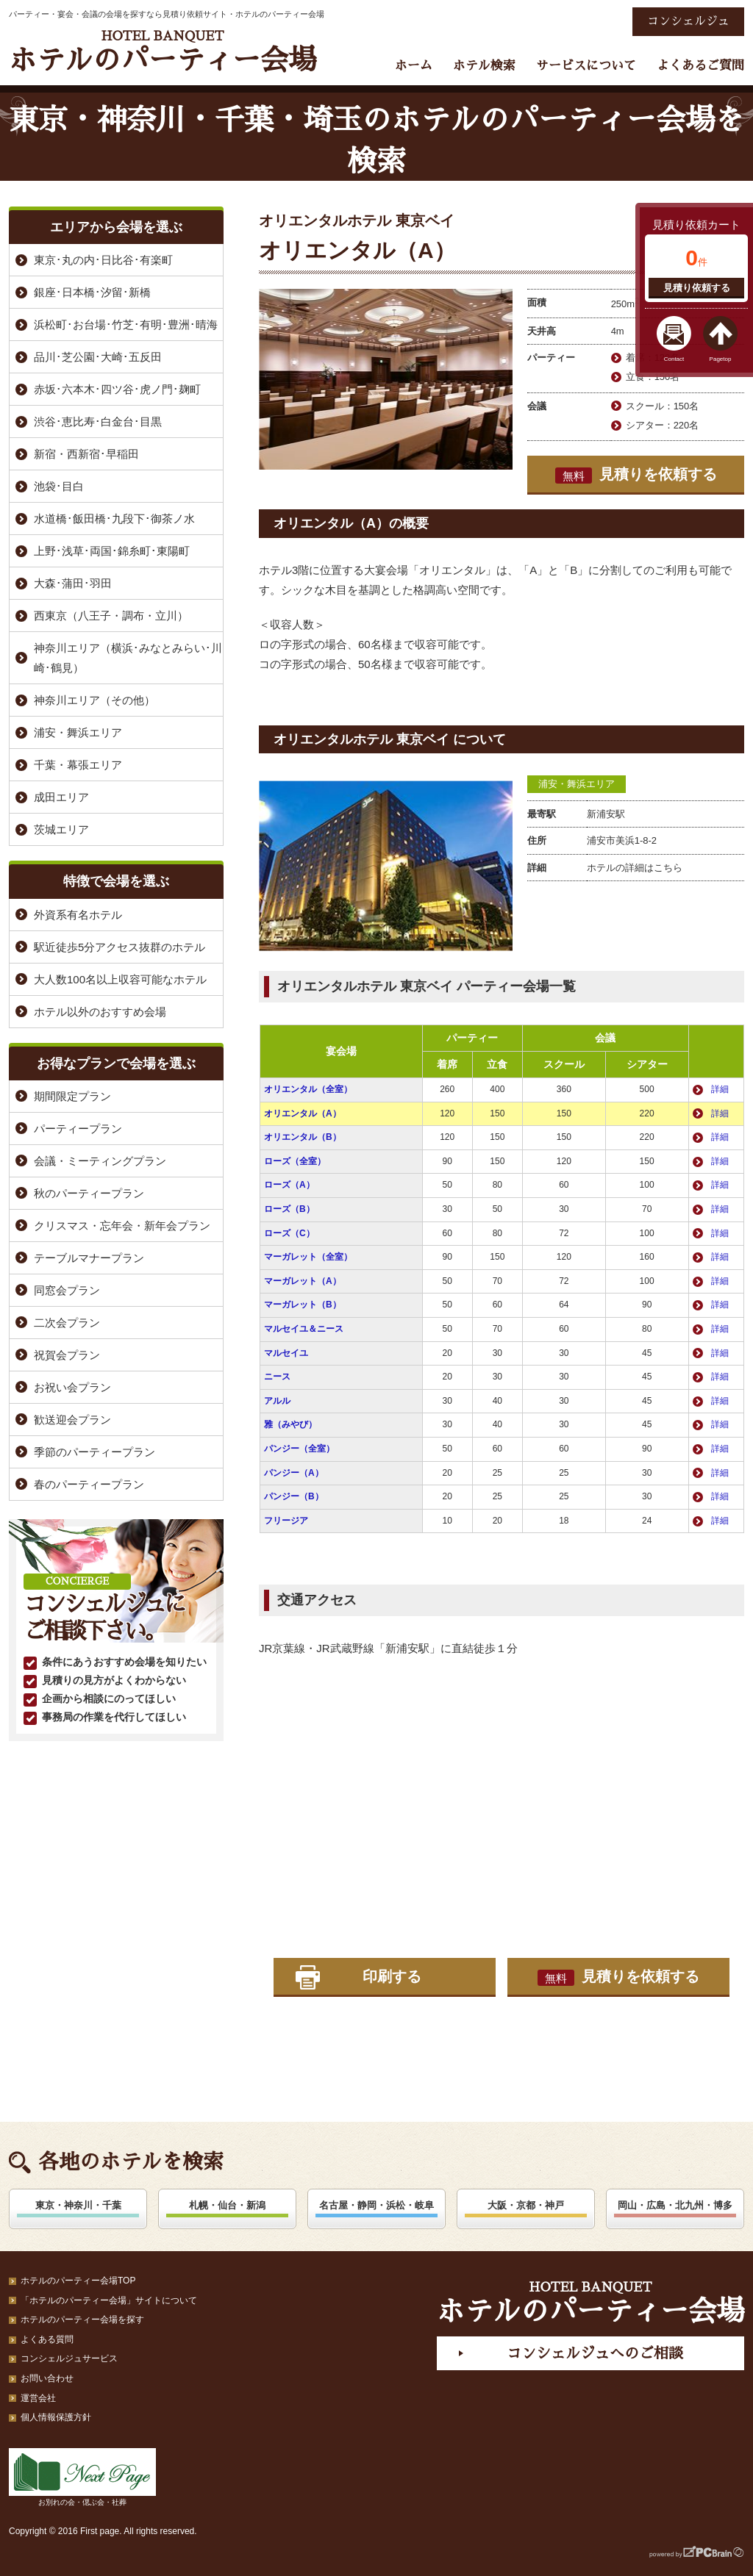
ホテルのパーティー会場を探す (82, 2319)
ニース (277, 1376)
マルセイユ (286, 1353)
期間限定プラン (72, 1096)
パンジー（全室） (299, 1448)
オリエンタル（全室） (308, 1089)
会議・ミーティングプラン (100, 1161)
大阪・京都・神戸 (526, 2205)
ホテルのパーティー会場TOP (78, 2280)
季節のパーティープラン (94, 1452)
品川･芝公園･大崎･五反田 (98, 357)
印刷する (392, 1976)
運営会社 (38, 2398)
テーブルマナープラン (89, 1258)
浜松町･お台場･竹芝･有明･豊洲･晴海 (126, 324)
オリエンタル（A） (302, 1113)
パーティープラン (78, 1128)
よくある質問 (47, 2339)
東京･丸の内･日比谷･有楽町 (103, 260)
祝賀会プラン (67, 1355)
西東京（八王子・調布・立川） (111, 615)
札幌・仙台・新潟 (227, 2205)
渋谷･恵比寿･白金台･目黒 (98, 421)
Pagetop (721, 359)
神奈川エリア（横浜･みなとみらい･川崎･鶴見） (128, 658)
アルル (277, 1401)
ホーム (413, 66)
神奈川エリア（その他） (94, 700)
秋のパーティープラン (89, 1193)
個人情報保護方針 (56, 2417)
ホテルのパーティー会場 (162, 51)
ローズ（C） (289, 1233)
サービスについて (586, 66)
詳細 (720, 1089)
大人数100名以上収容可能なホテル (120, 979)
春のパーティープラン (89, 1484)
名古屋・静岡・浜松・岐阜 (376, 2205)
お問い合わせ (47, 2378)
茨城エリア (61, 829)
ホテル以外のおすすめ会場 (100, 1011)
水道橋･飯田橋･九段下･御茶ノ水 (114, 518)
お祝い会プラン (72, 1387)
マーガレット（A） (302, 1281)
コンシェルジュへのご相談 (595, 2353)
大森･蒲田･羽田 (73, 583)
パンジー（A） (294, 1473)
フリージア (286, 1520)
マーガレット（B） (302, 1304)
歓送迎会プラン (72, 1419)
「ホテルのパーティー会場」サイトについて (109, 2300)
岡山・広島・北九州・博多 (675, 2205)
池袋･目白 (59, 486)
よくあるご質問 (700, 66)
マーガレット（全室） (308, 1257)
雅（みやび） (290, 1424)
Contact (674, 359)
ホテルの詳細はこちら (634, 867)
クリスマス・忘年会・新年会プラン (122, 1225)
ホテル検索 (484, 66)
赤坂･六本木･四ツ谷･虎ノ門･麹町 (117, 389)
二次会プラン (67, 1322)
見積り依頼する (696, 287)
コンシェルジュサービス (69, 2358)
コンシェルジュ (688, 21)
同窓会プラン (67, 1290)
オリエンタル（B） (302, 1137)
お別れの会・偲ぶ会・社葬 (82, 2477)
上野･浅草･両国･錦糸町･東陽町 (112, 551)
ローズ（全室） (295, 1161)
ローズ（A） (289, 1185)
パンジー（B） (294, 1496)
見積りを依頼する (636, 475)
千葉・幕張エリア (78, 764)
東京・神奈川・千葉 (78, 2205)
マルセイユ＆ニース (303, 1329)
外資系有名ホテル (78, 914)
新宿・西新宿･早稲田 (86, 454)
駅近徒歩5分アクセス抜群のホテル (119, 947)
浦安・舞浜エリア (576, 783)
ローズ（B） (289, 1209)
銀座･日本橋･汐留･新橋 (92, 292)
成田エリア (61, 797)
